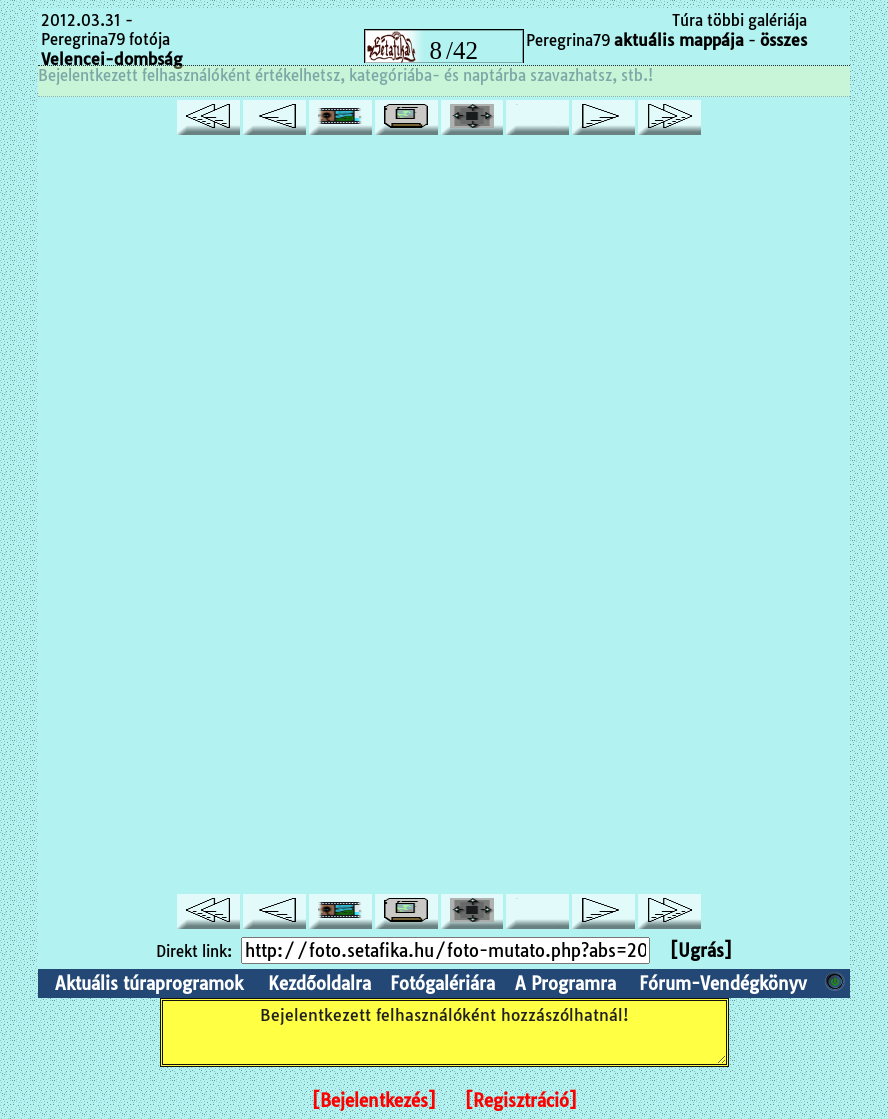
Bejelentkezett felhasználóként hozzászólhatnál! (444, 1032)
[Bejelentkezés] (374, 1100)
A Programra (565, 983)
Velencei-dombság (111, 59)
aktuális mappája (679, 40)
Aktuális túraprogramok (149, 983)
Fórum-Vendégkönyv (723, 983)
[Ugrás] (701, 950)
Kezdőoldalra (319, 983)
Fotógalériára (442, 983)
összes (783, 40)
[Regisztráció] (521, 1100)
